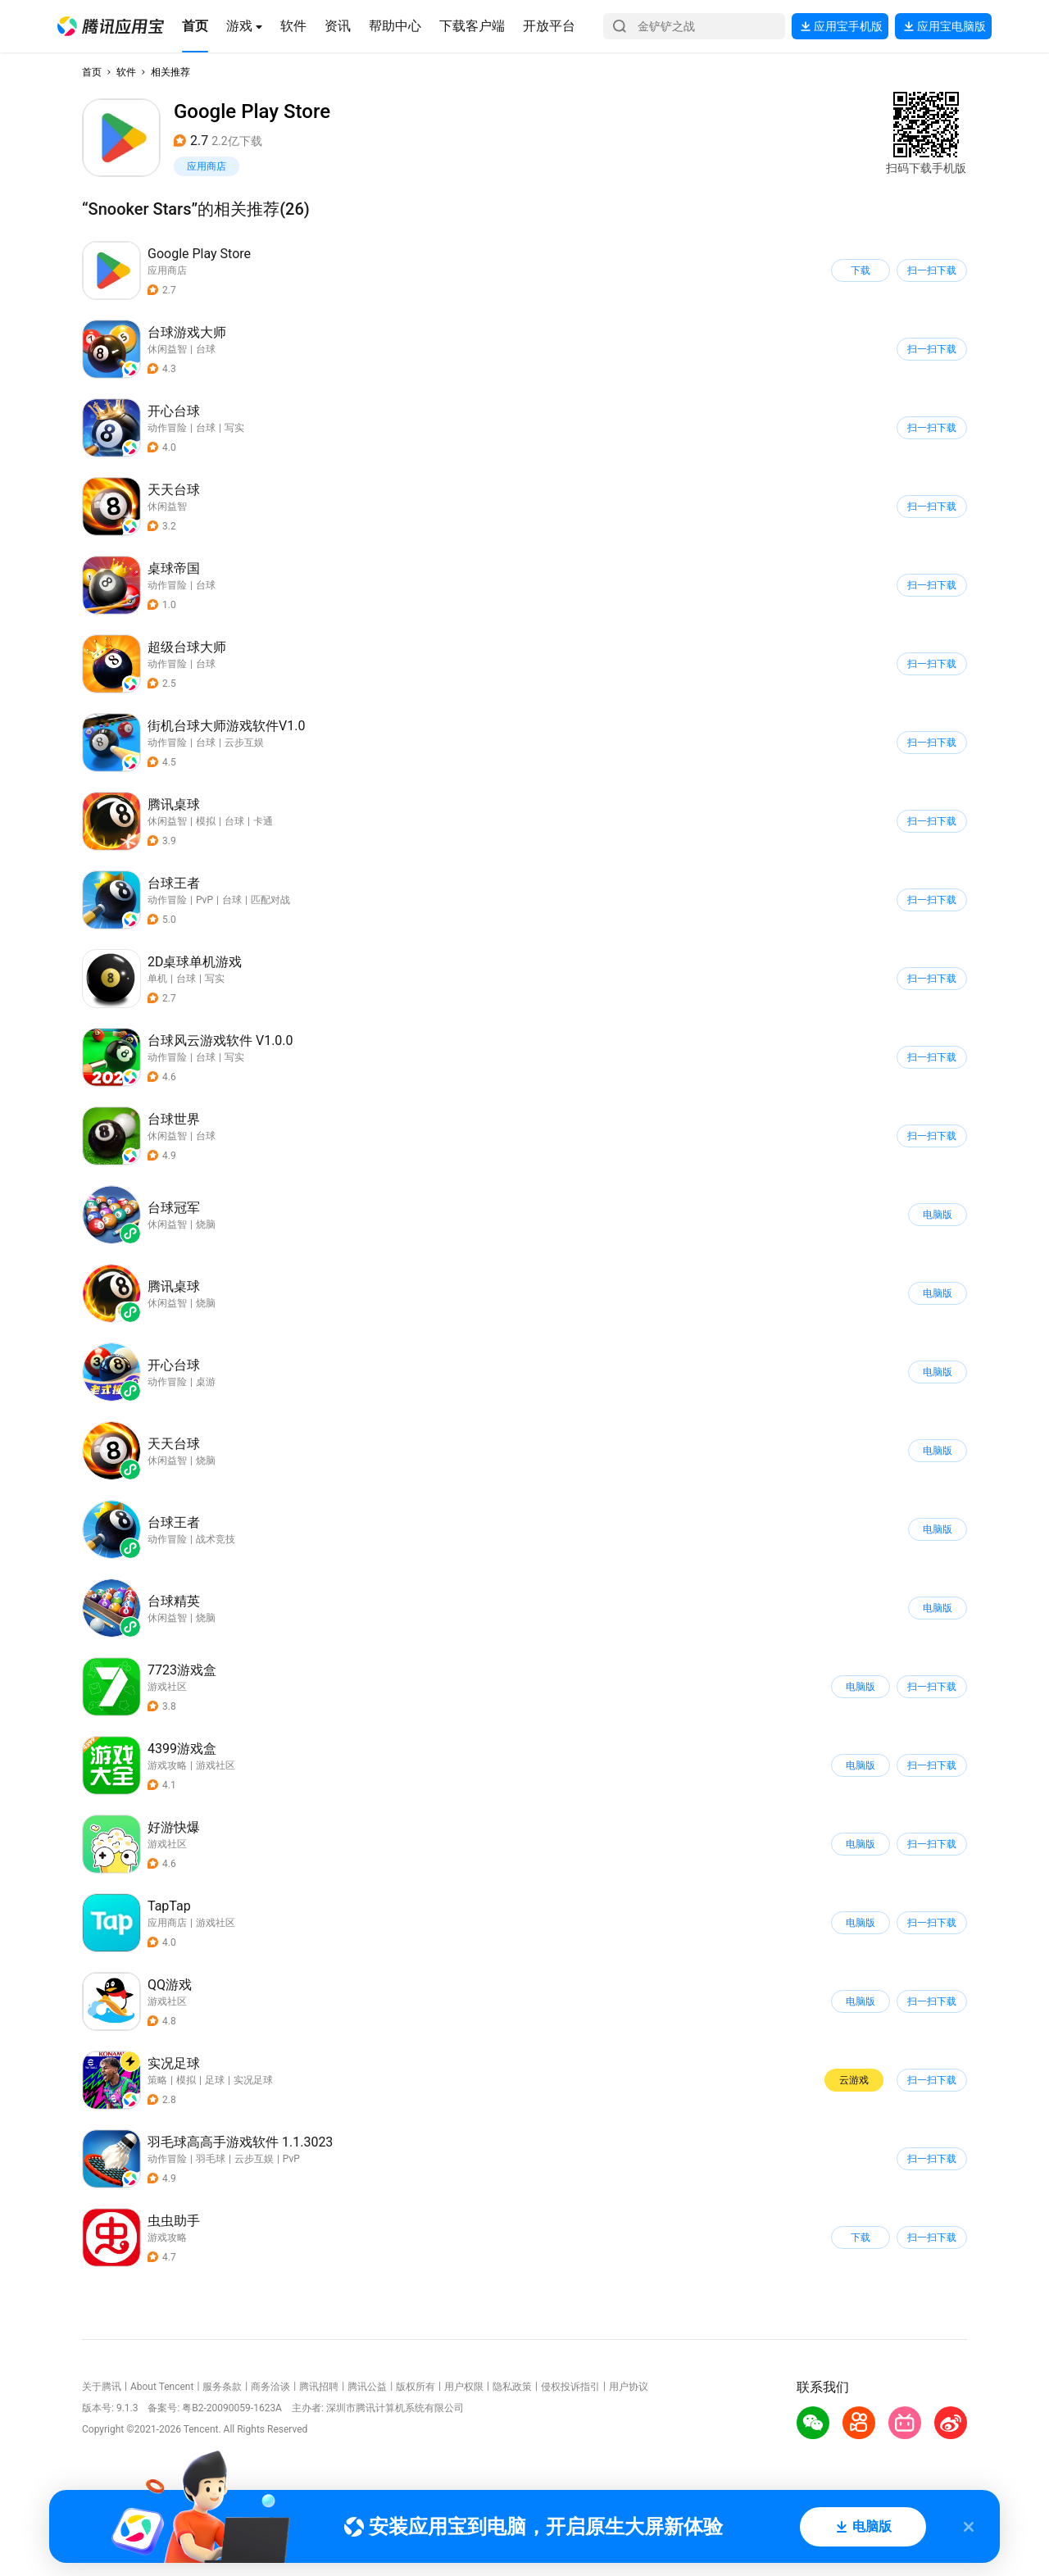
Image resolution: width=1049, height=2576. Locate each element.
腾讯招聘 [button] (318, 2386)
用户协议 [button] (628, 2386)
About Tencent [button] (161, 2386)
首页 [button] (92, 72)
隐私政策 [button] (512, 2386)
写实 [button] (234, 428)
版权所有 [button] (415, 2386)
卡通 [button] (263, 821)
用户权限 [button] (464, 2386)
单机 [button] (157, 978)
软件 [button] (126, 72)
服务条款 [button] (222, 2386)
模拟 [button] (206, 821)
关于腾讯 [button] (101, 2386)
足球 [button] (215, 2080)
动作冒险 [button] (167, 428)
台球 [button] (206, 349)
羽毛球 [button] (210, 2159)
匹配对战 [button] (270, 900)
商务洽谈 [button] (270, 2386)
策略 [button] (157, 2080)
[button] (110, 26)
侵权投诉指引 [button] (570, 2386)
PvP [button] (204, 900)
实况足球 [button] (253, 2080)
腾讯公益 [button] (367, 2386)
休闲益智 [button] (167, 349)
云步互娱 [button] (244, 742)
